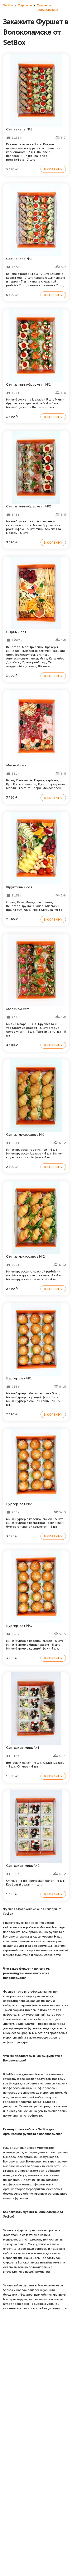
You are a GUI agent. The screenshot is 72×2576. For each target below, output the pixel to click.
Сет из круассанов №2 (25, 1256)
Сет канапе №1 (19, 129)
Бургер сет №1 (19, 1378)
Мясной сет (16, 765)
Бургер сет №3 (19, 1626)
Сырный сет (16, 632)
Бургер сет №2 (19, 1504)
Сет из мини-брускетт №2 (28, 506)
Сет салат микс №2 (23, 1866)
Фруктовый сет (19, 887)
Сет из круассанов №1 (25, 1134)
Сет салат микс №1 (22, 1748)
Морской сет (17, 1009)
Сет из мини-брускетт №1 (28, 384)
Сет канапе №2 (19, 259)
